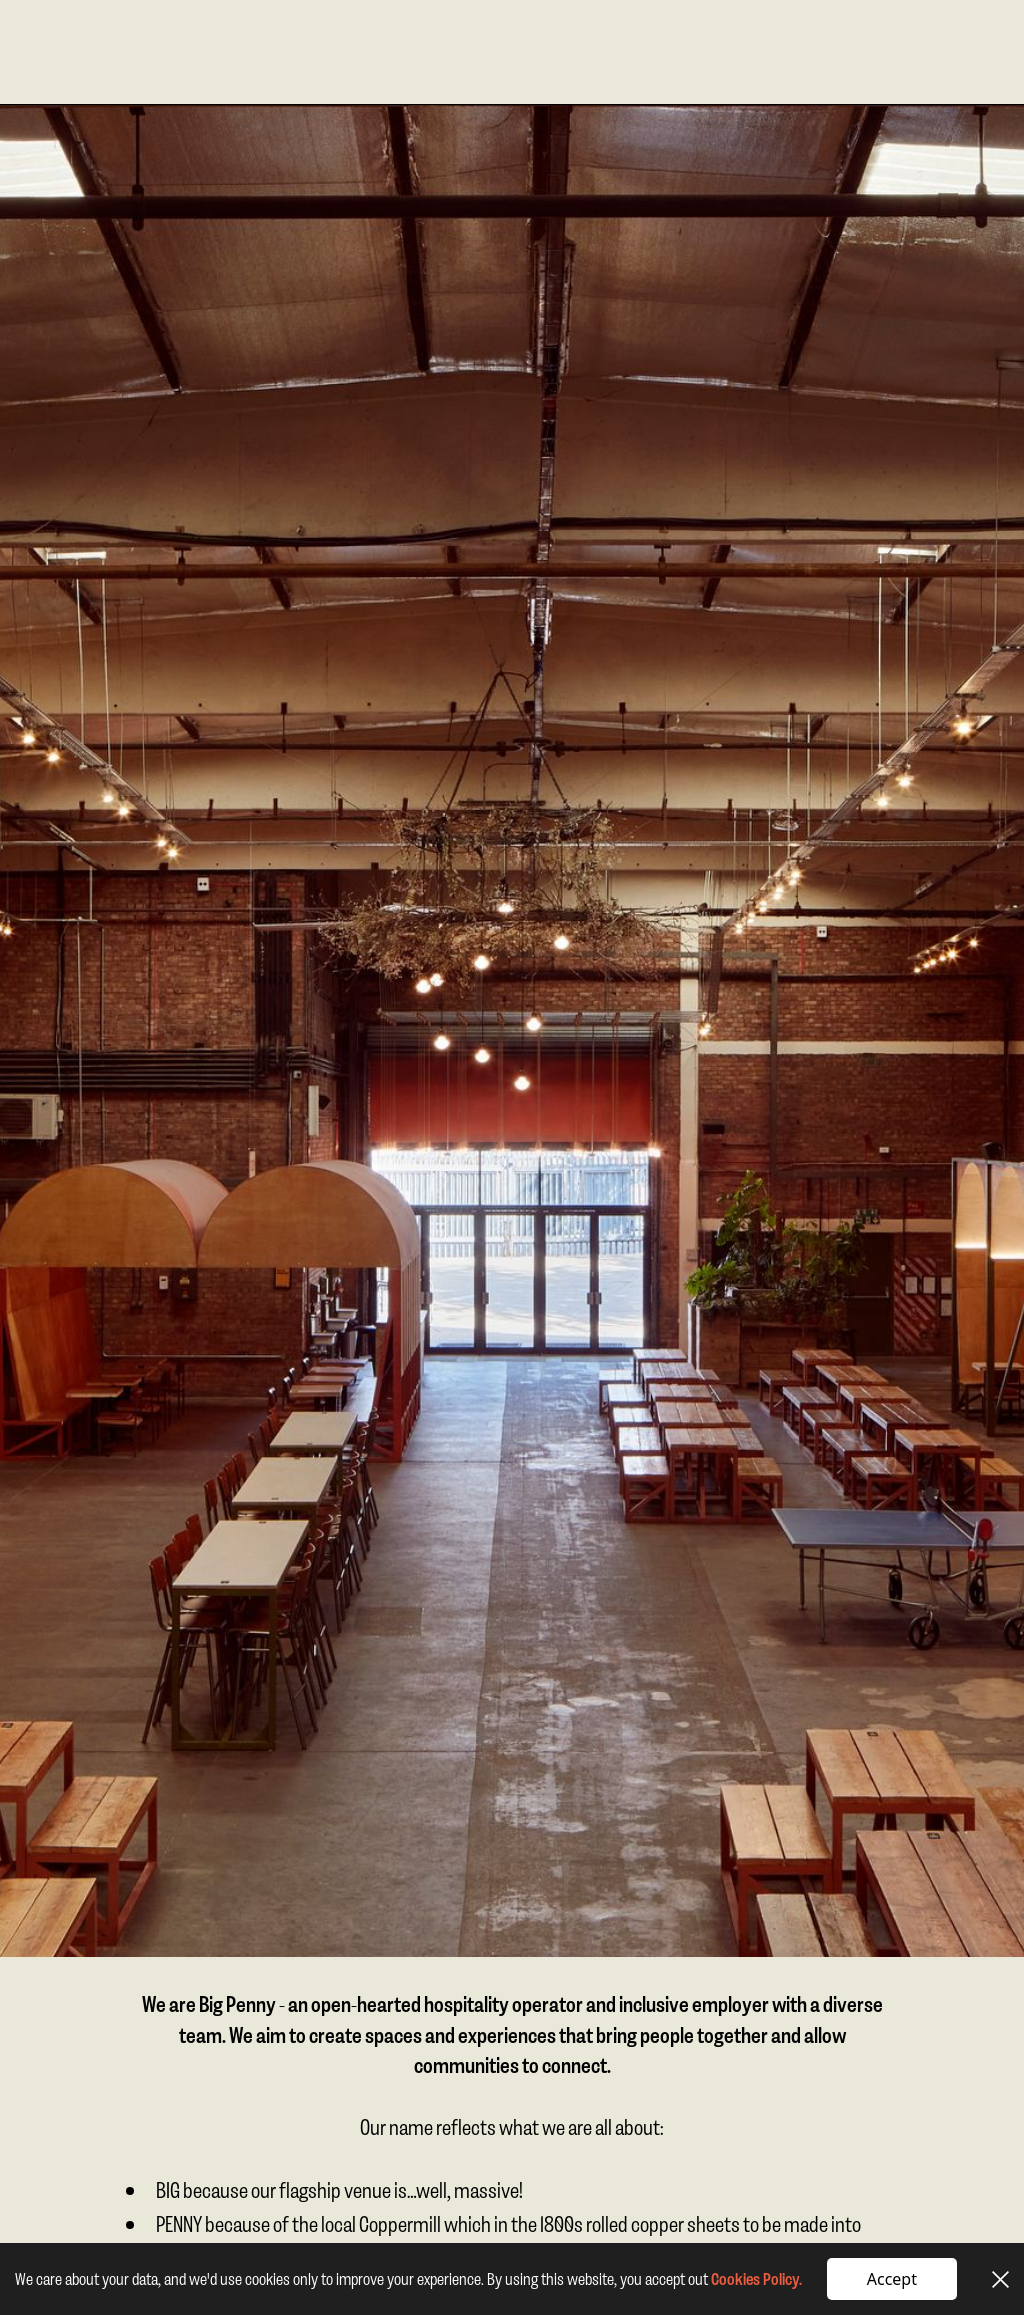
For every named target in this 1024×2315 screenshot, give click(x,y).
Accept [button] (892, 2279)
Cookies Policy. (756, 2278)
